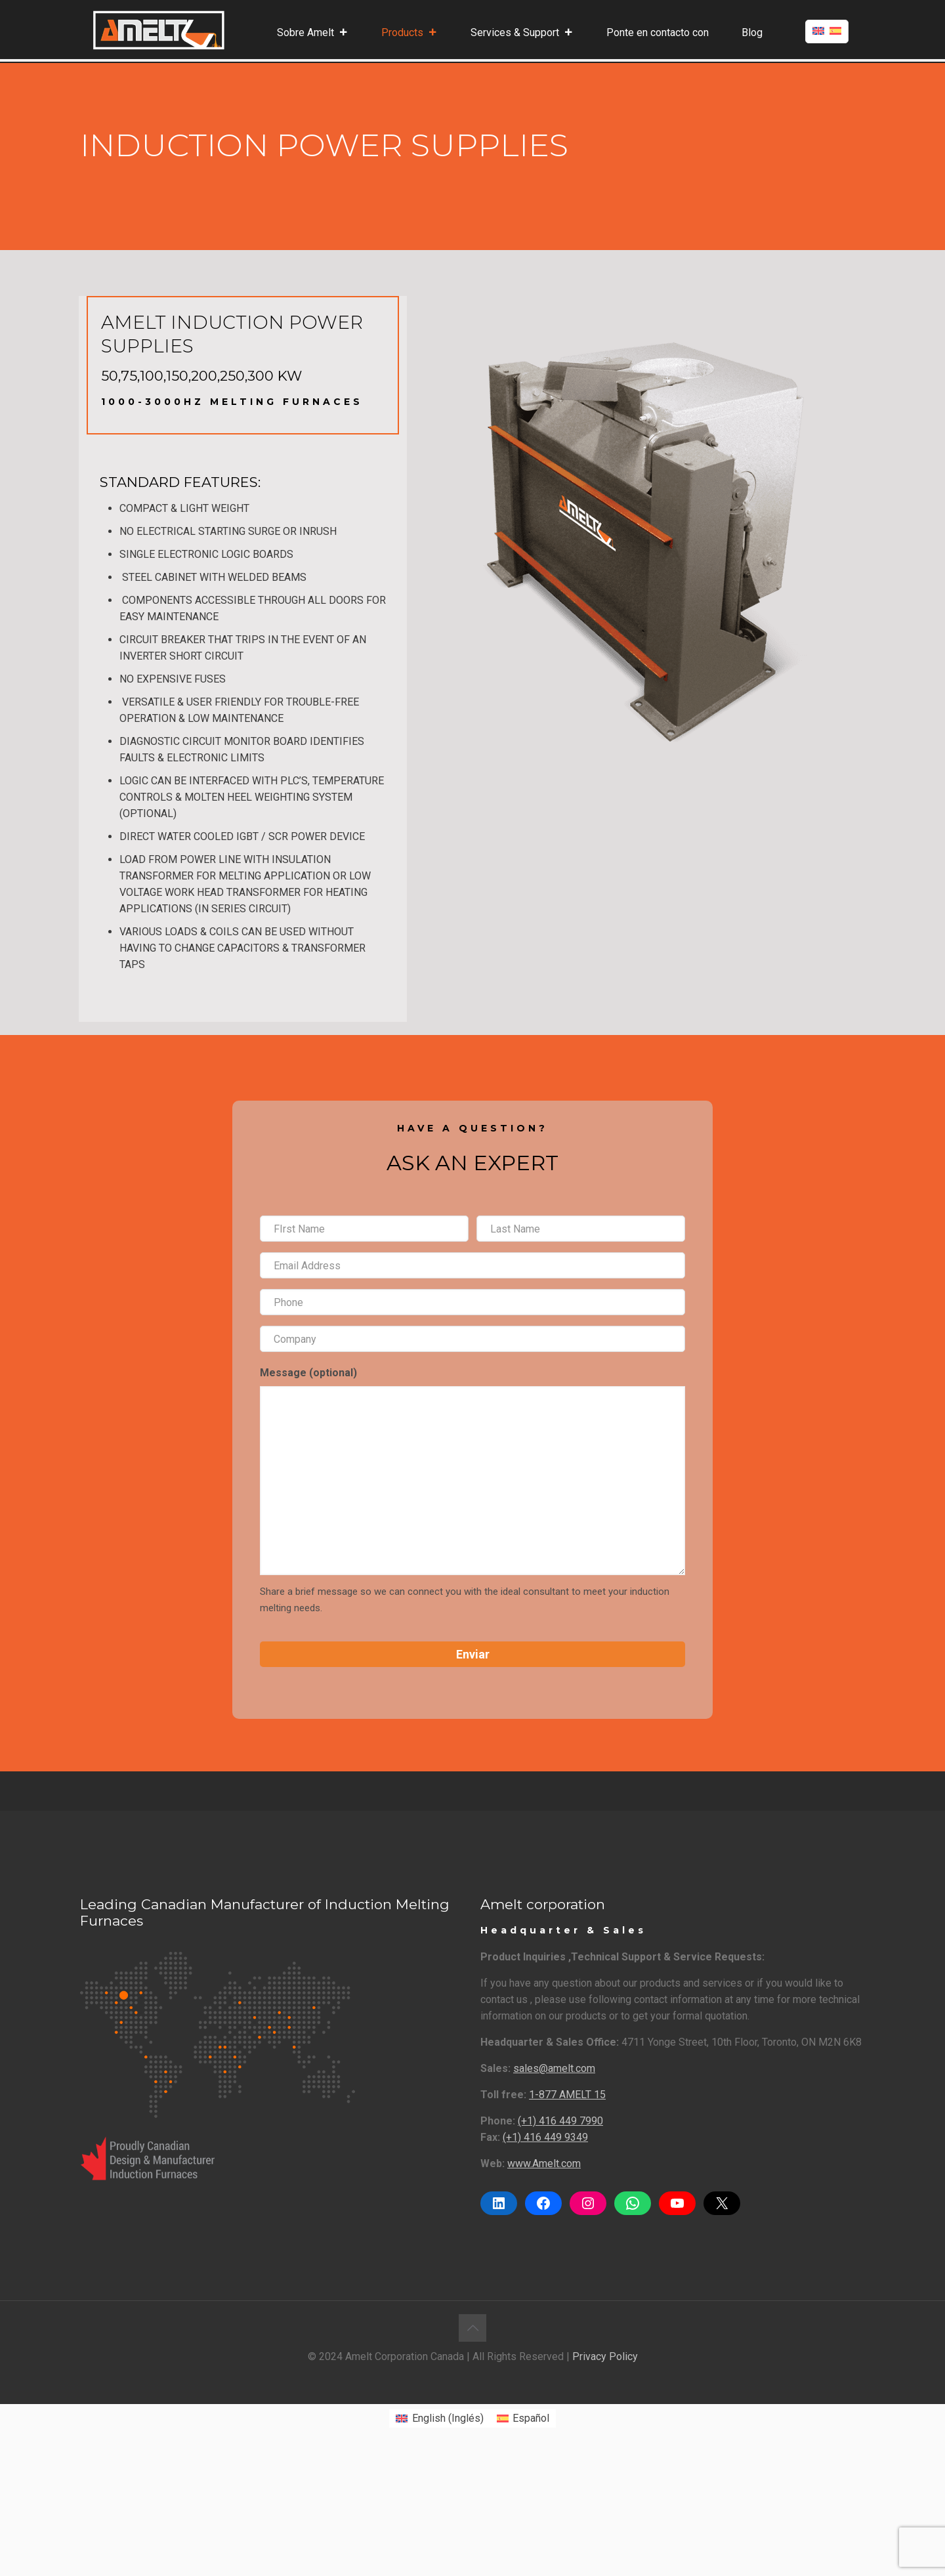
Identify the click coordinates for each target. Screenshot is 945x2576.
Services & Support (522, 33)
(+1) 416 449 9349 (545, 2137)
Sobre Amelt (312, 33)
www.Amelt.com (544, 2163)
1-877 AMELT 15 (567, 2094)
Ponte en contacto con (657, 32)
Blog (752, 32)
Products (409, 33)
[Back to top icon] (472, 2328)
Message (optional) (308, 1372)
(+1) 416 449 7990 (560, 2121)
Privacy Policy (605, 2356)
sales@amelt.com (554, 2068)
